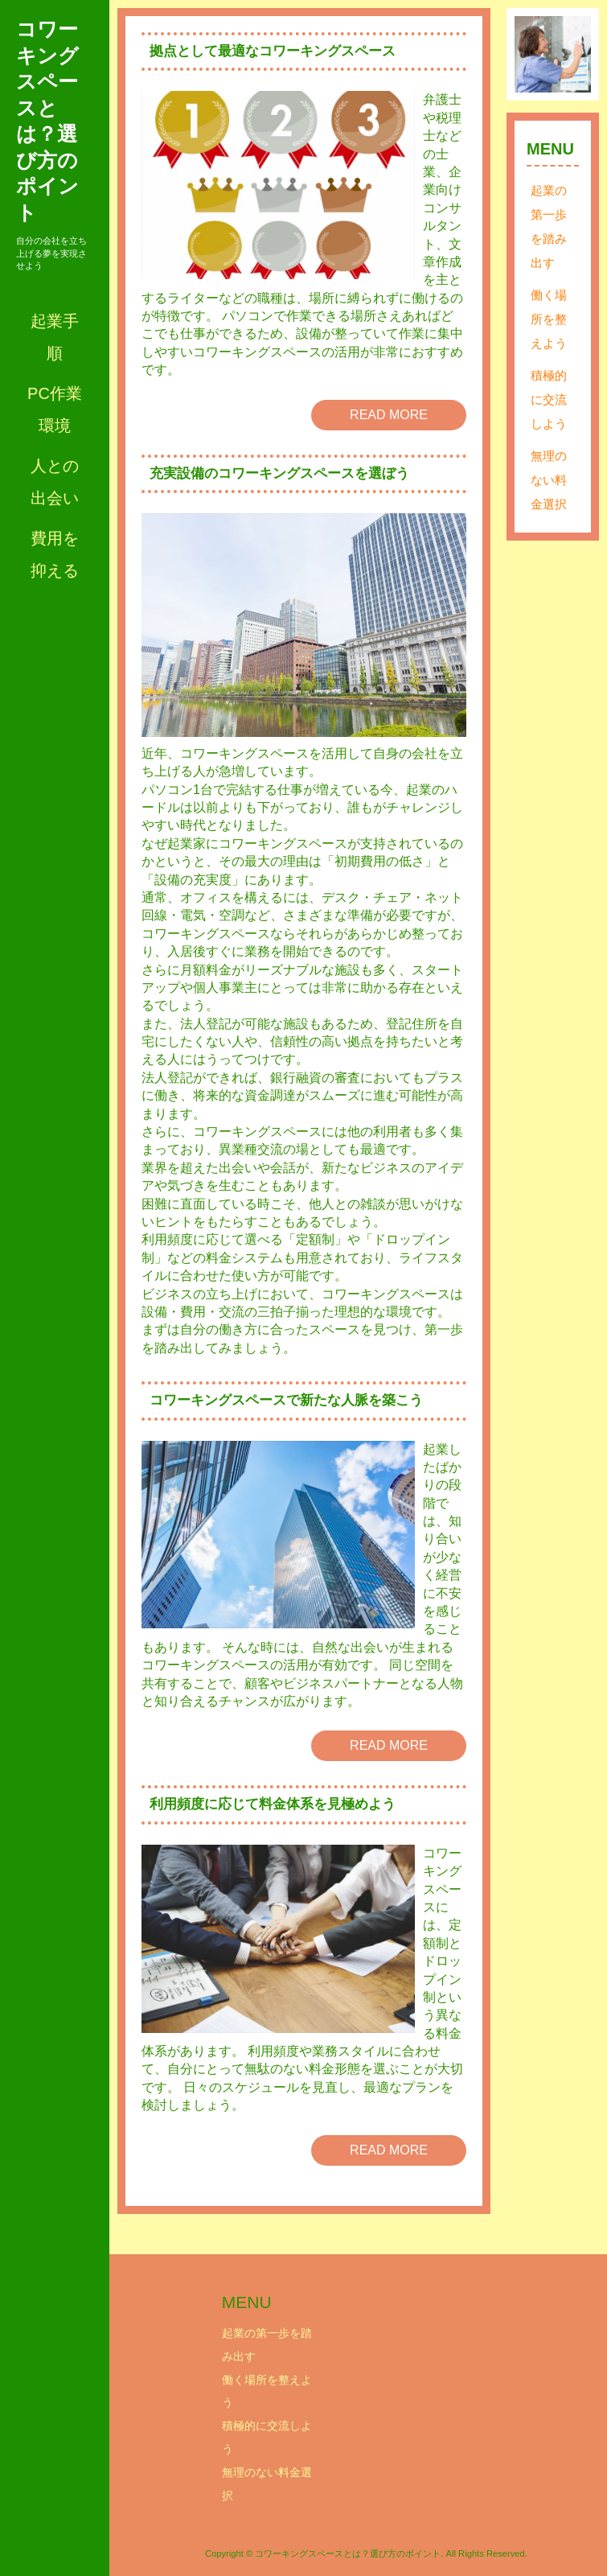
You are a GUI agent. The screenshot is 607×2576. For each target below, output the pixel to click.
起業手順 (55, 337)
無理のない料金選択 (549, 480)
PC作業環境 (54, 409)
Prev (535, 55)
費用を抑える (55, 554)
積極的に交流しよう (549, 399)
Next (570, 55)
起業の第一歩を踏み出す (549, 226)
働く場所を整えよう (549, 319)
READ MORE (389, 415)
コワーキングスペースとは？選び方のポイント (47, 121)
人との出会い (55, 482)
